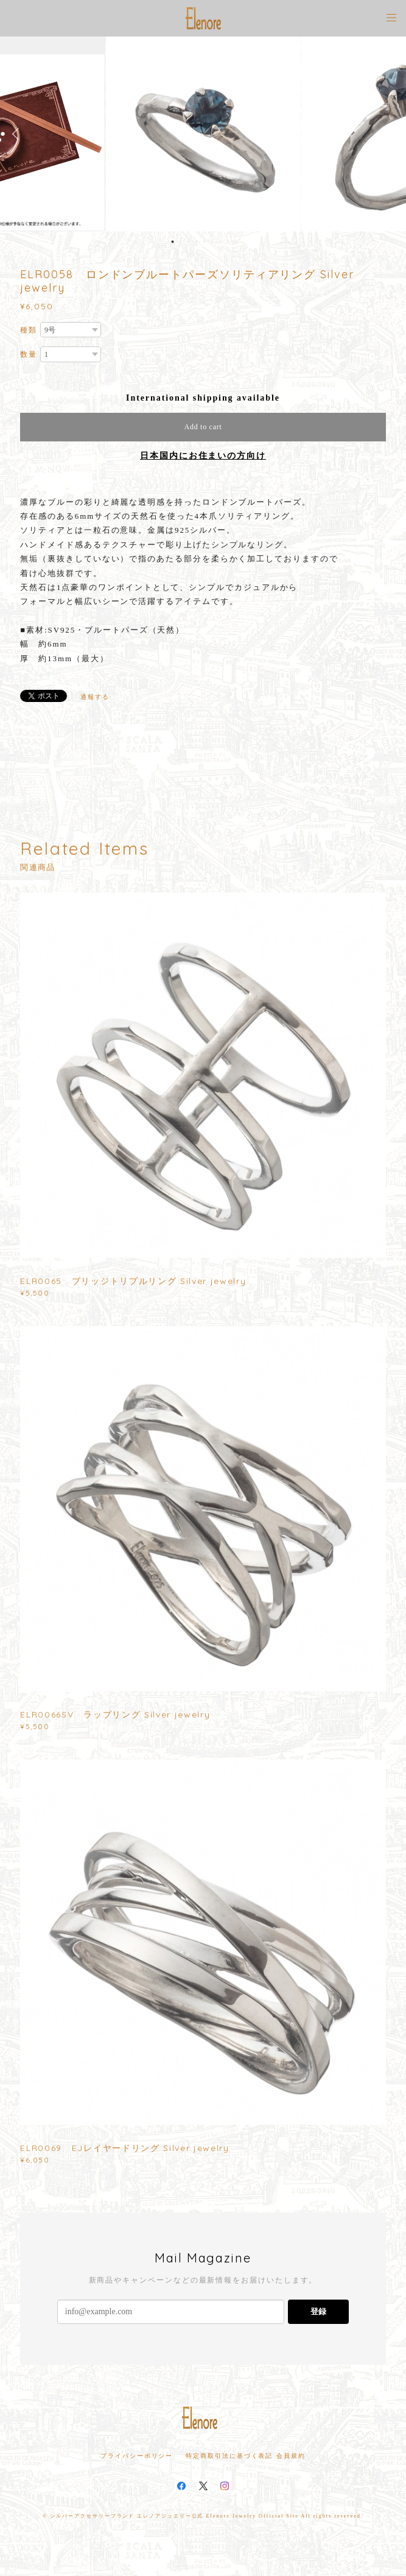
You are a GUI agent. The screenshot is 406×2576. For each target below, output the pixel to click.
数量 (28, 354)
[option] (203, 134)
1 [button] (172, 241)
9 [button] (235, 241)
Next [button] (388, 134)
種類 (28, 330)
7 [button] (220, 241)
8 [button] (227, 241)
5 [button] (204, 241)
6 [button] (212, 241)
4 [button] (196, 241)
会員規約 (291, 2455)
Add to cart (203, 427)
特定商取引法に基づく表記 (229, 2455)
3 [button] (188, 241)
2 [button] (180, 241)
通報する (95, 696)
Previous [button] (18, 134)
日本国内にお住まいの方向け (203, 455)
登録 (318, 2311)
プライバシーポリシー (136, 2455)
